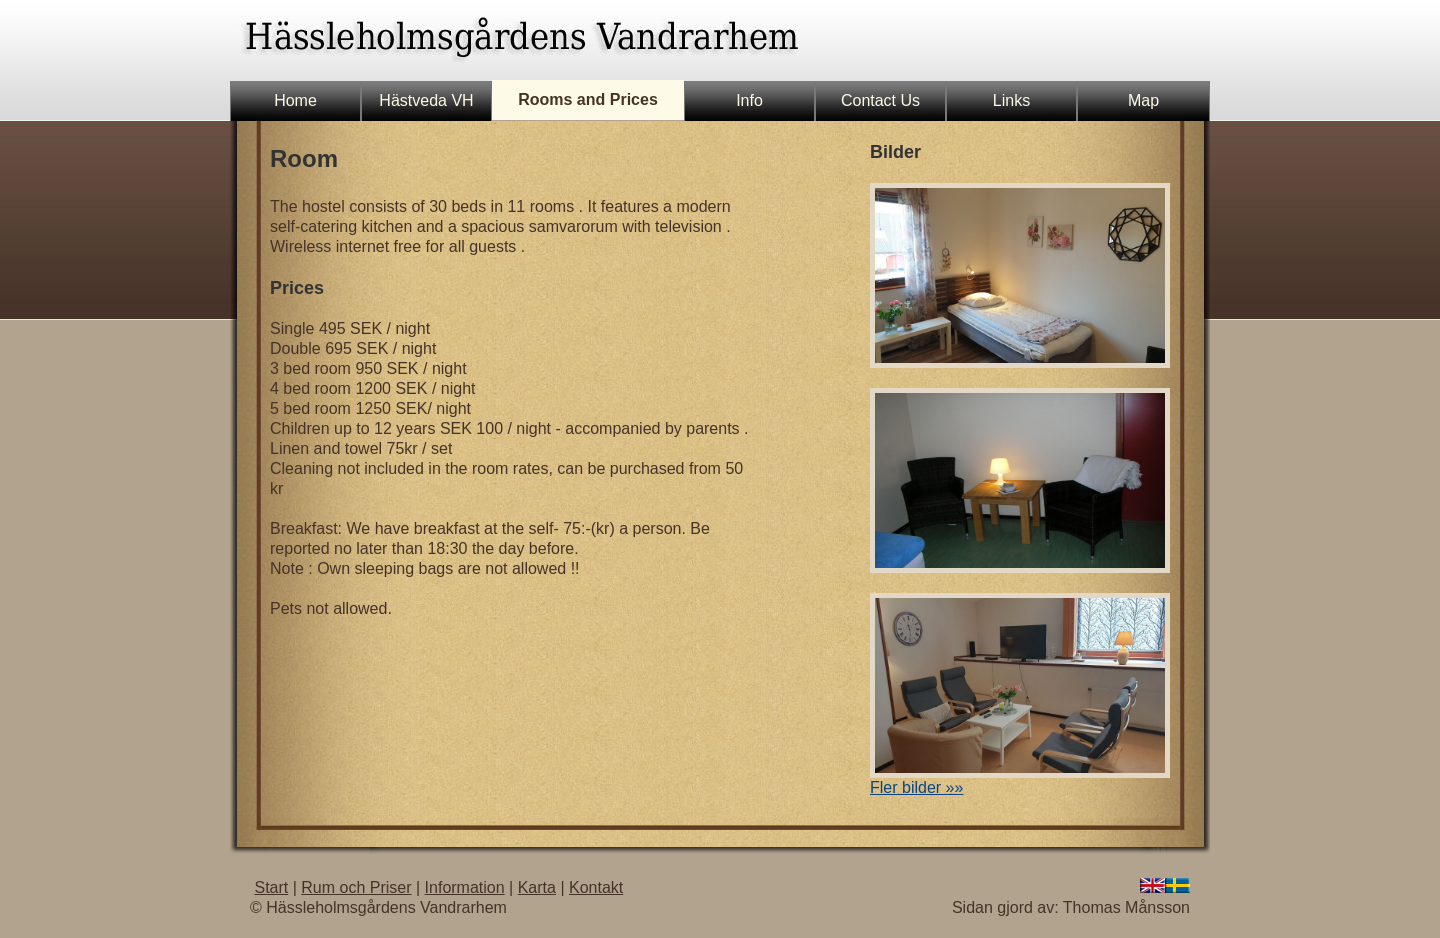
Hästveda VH (426, 100)
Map (1143, 100)
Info (749, 100)
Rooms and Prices (588, 99)
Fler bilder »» (916, 787)
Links (1011, 100)
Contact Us (880, 100)
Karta (537, 887)
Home (295, 100)
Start (271, 887)
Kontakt (596, 887)
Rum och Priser (356, 887)
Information (465, 887)
